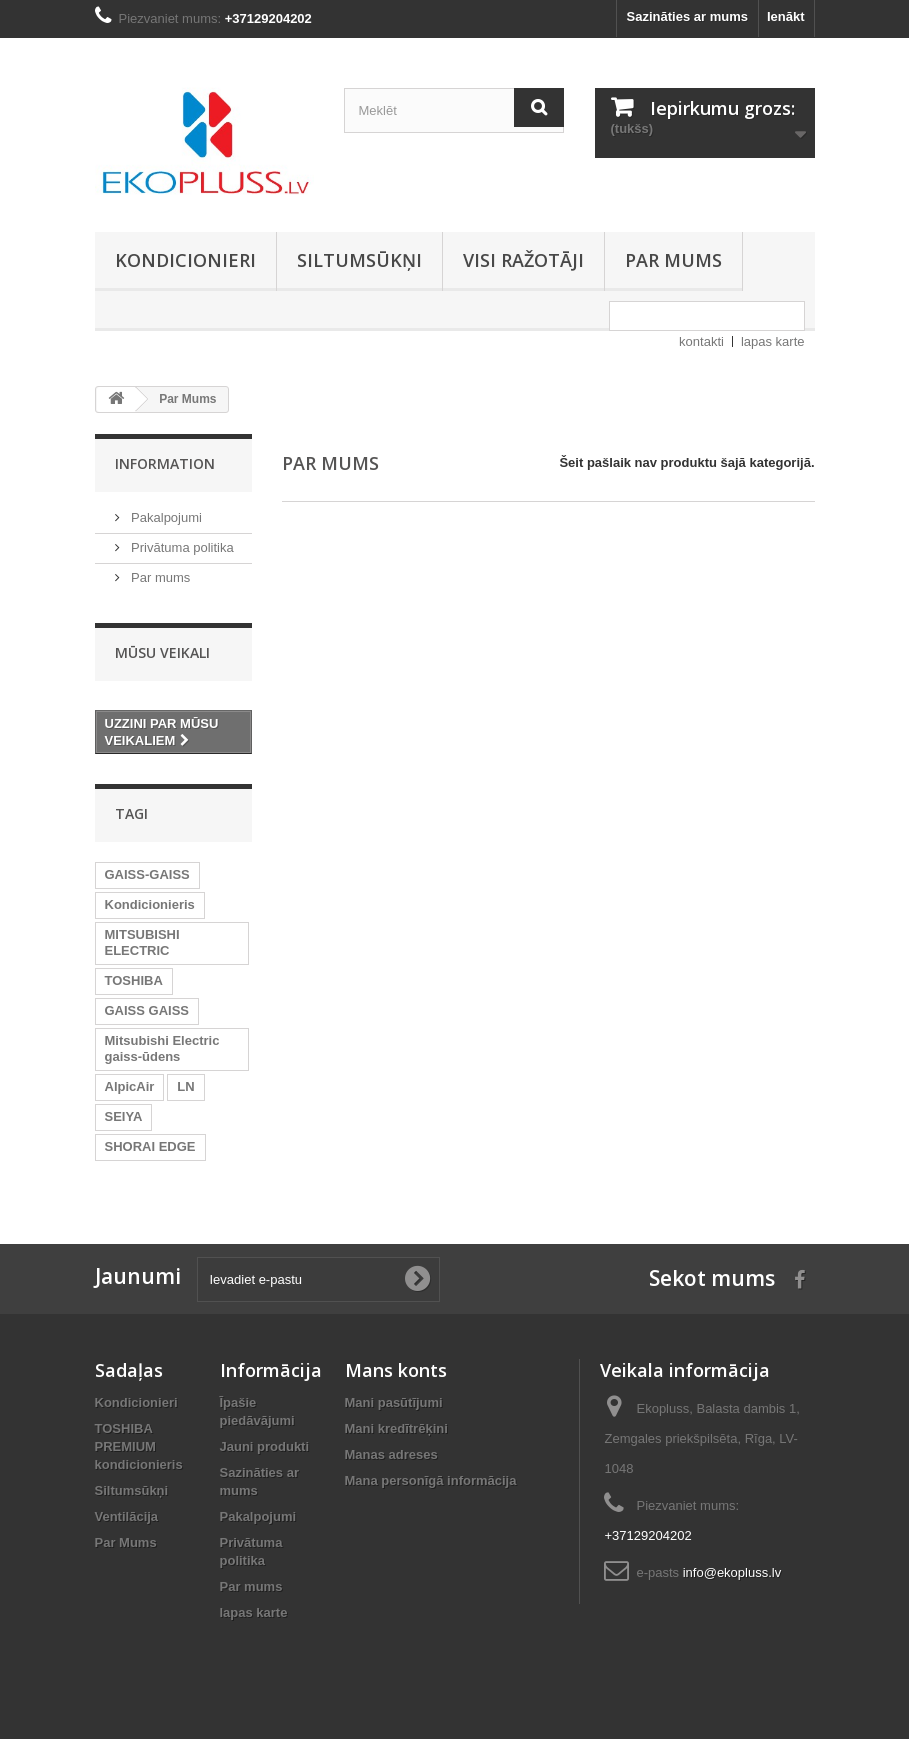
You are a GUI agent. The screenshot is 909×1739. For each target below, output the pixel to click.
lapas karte (773, 341)
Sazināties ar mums (687, 16)
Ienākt (786, 16)
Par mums (673, 260)
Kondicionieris (150, 904)
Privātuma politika (181, 547)
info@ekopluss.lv (732, 1572)
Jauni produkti (265, 1446)
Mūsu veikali (162, 652)
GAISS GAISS (147, 1010)
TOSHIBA (134, 980)
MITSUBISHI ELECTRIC (142, 942)
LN (185, 1086)
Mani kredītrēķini (396, 1428)
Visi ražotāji (523, 260)
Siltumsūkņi (359, 260)
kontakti (701, 341)
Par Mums (126, 1542)
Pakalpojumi (165, 517)
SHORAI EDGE (150, 1146)
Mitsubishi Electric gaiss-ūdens (162, 1048)
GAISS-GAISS (147, 874)
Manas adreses (391, 1454)
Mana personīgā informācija (431, 1480)
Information (165, 463)
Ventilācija (127, 1516)
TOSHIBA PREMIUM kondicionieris (139, 1446)
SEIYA (124, 1116)
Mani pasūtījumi (394, 1402)
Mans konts (396, 1370)
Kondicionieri (185, 260)
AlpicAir (130, 1086)
